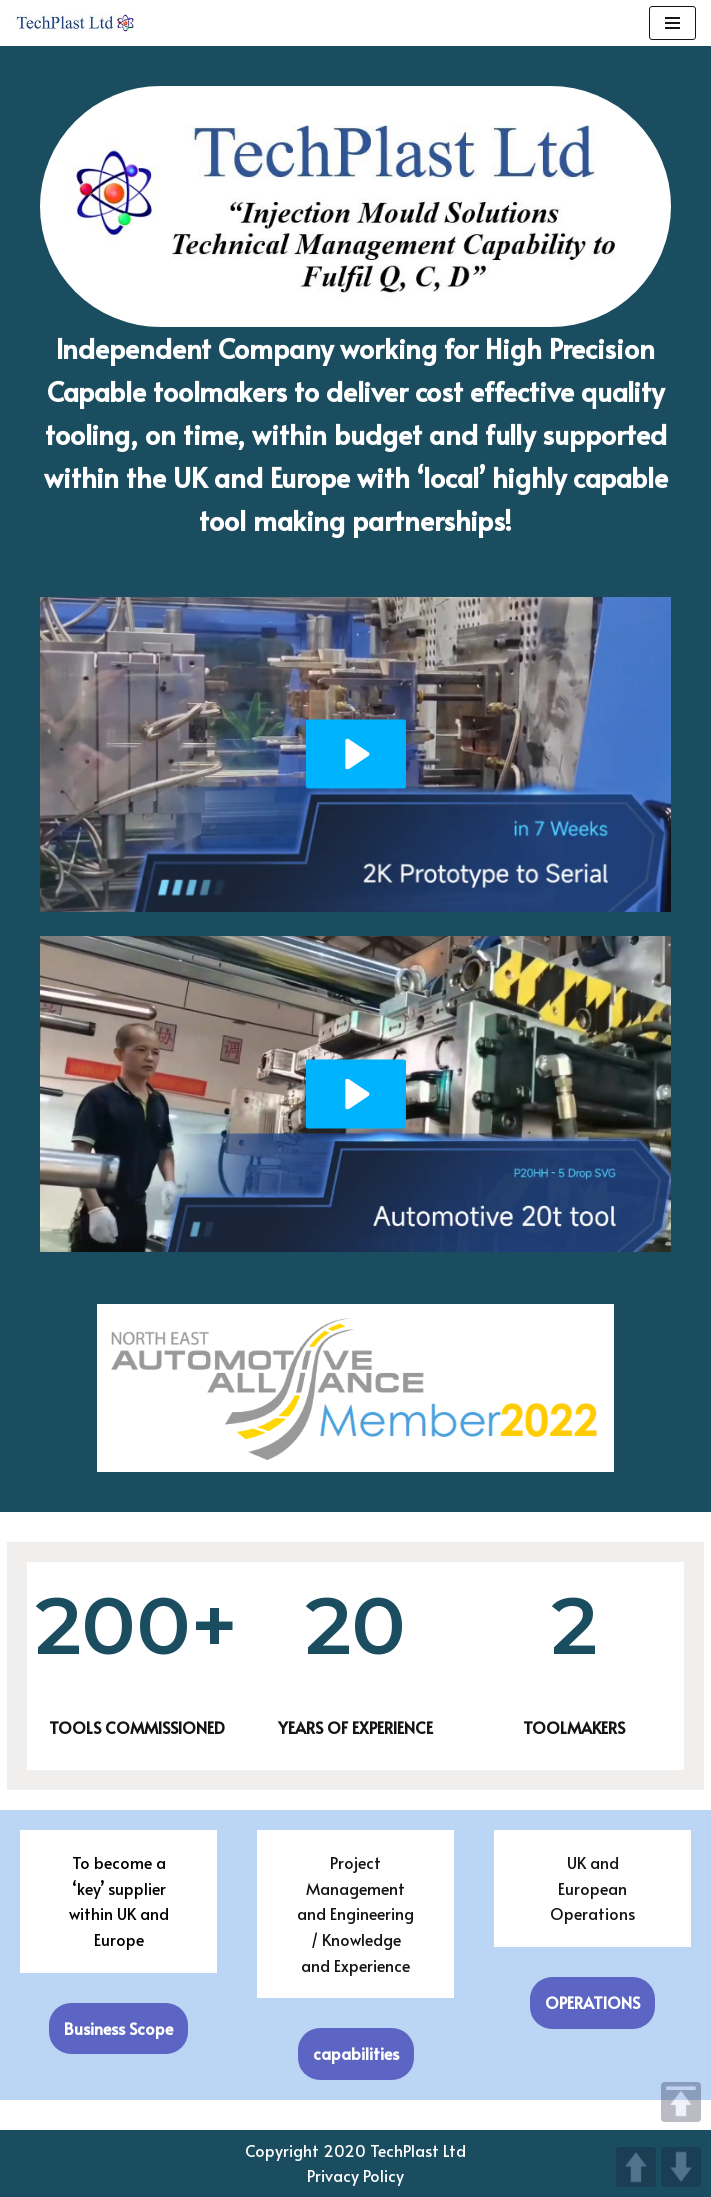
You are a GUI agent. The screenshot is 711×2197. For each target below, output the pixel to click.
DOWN (681, 2167)
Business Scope (118, 2028)
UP (636, 2167)
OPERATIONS (592, 2002)
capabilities (356, 2053)
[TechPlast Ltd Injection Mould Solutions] (75, 23)
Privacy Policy (355, 2175)
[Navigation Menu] (672, 23)
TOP (681, 2102)
